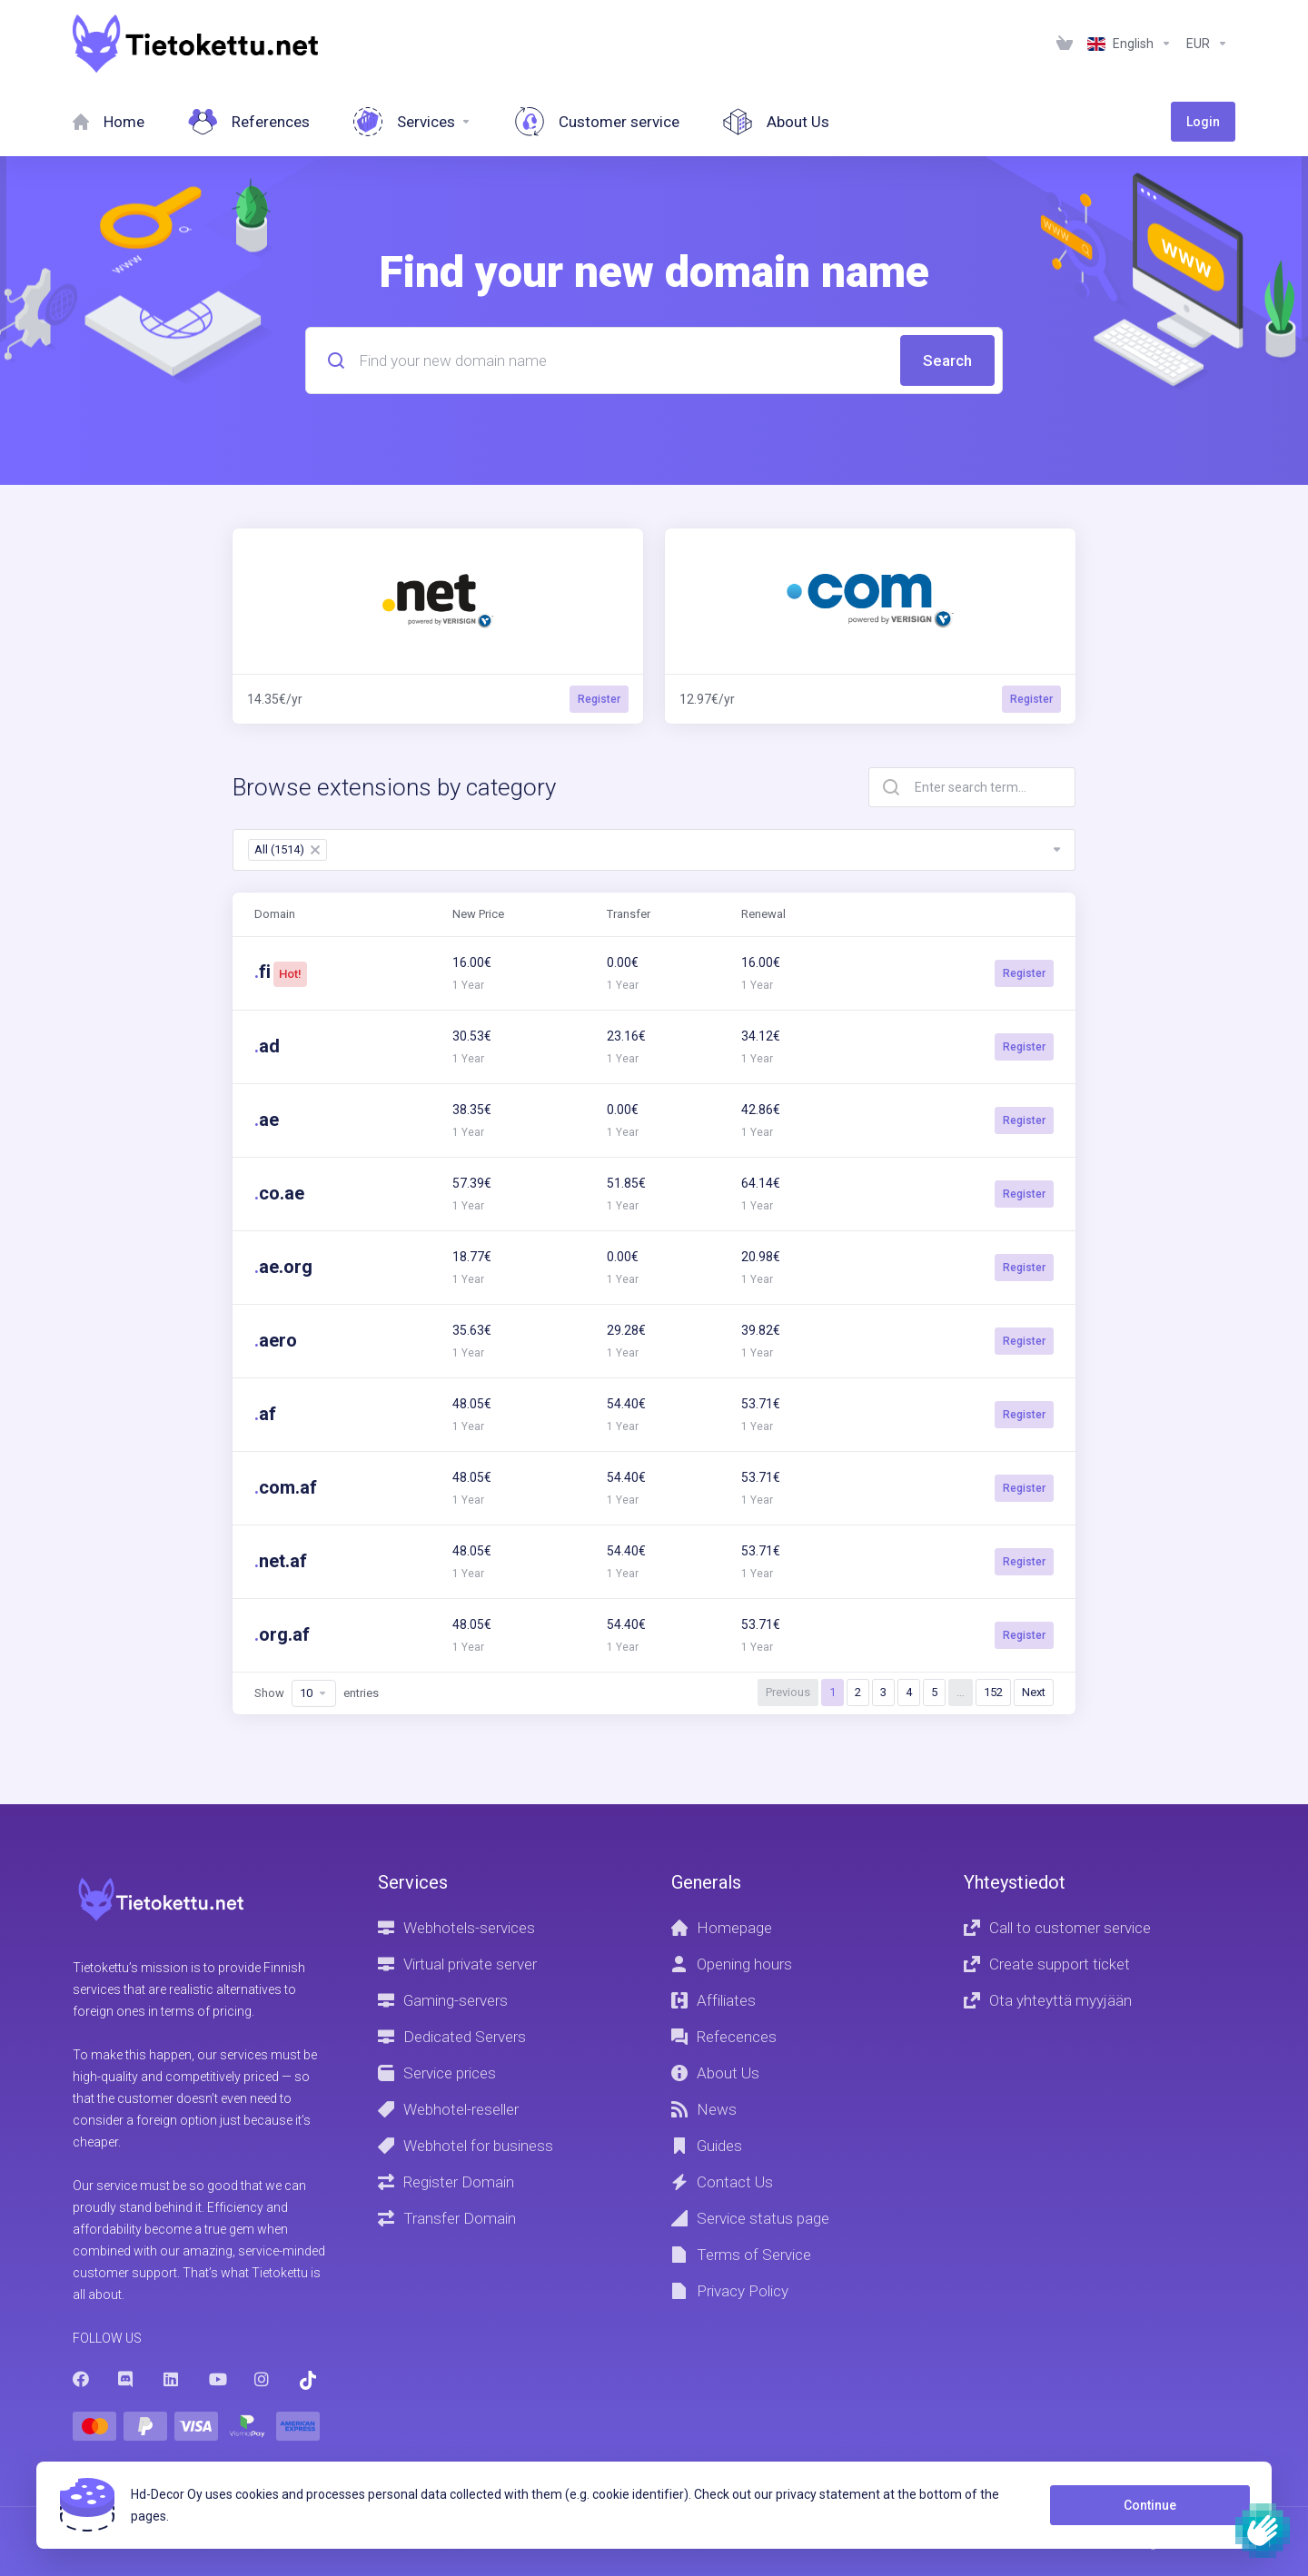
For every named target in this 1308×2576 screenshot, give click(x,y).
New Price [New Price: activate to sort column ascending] (478, 914)
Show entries (316, 1693)
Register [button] (599, 699)
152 (993, 1692)
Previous (788, 1692)
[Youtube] (217, 2379)
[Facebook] (81, 2379)
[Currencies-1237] (1207, 43)
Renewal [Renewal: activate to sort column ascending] (763, 914)
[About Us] (776, 121)
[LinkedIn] (171, 2379)
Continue (1150, 2505)
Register (1024, 973)
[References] (249, 121)
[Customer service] (597, 121)
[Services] (412, 121)
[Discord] (126, 2379)
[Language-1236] (1129, 43)
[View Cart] (1064, 43)
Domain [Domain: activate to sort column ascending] (274, 914)
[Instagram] (262, 2379)
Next (1033, 1692)
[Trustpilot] (308, 2380)
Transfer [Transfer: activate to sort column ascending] (628, 914)
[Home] (108, 121)
